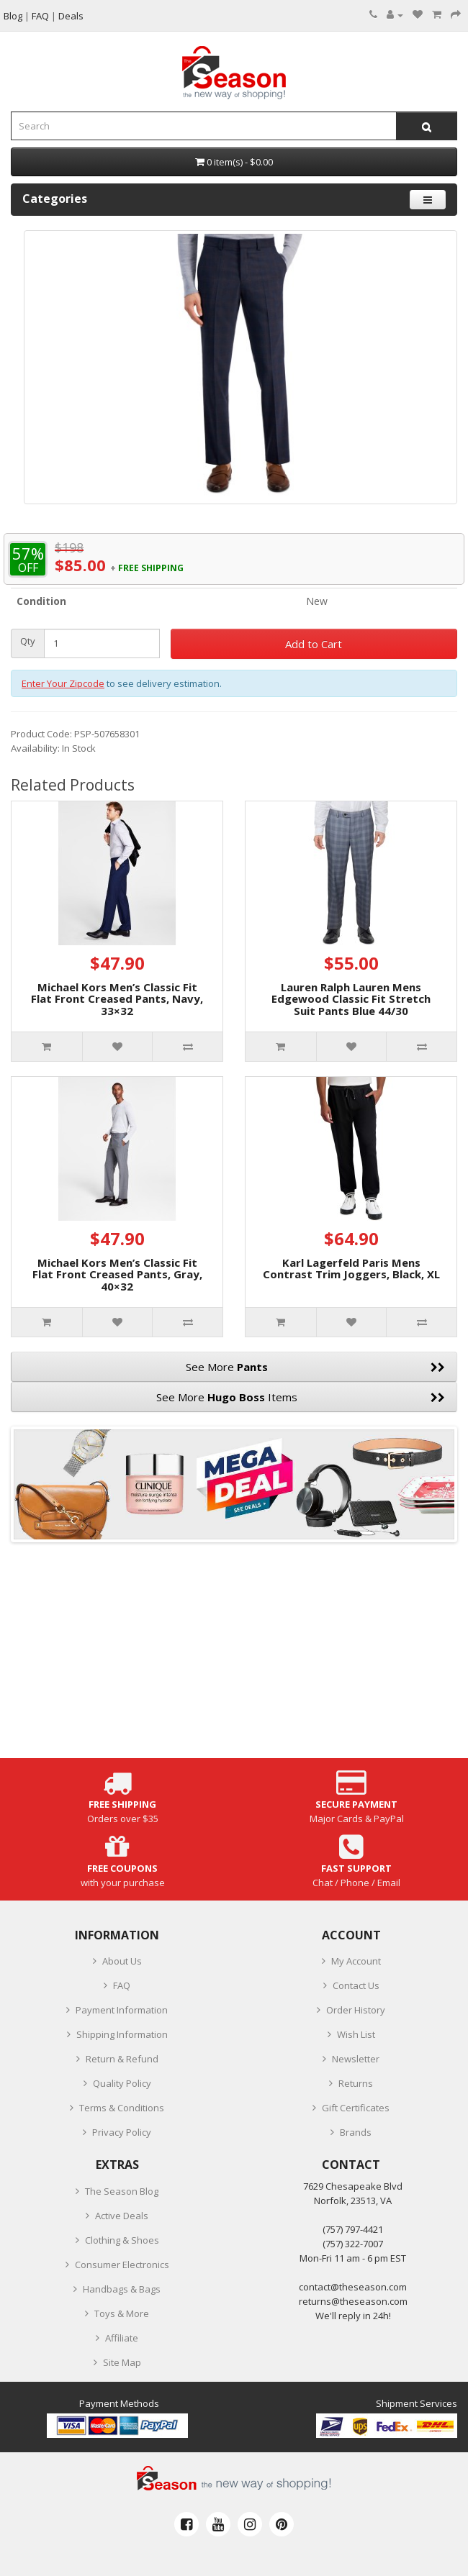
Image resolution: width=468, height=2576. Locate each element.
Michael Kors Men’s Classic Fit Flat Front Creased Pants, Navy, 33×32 (117, 999)
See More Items (300, 1397)
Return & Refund (122, 2058)
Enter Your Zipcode (63, 683)
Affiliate (121, 2337)
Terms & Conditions (121, 2107)
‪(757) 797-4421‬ (353, 2229)
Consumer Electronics (122, 2264)
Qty (27, 641)
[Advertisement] (234, 1657)
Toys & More (121, 2313)
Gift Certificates (356, 2107)
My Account (356, 1960)
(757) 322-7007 (353, 2243)
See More (315, 1367)
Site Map (122, 2362)
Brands (356, 2132)
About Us (122, 1960)
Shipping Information (122, 2034)
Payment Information (122, 2009)
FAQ (121, 1985)
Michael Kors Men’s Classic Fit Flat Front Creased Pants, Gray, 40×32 (117, 1274)
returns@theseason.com (353, 2301)
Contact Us (356, 1985)
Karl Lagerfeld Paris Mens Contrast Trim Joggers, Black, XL (351, 1268)
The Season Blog (121, 2191)
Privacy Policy (121, 2132)
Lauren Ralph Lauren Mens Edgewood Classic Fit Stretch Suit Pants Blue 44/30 (351, 999)
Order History (355, 2009)
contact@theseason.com (353, 2286)
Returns (355, 2083)
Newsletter (355, 2058)
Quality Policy (122, 2083)
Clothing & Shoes (122, 2240)
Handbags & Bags (122, 2289)
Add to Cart (313, 644)
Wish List (356, 2034)
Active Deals (121, 2215)
